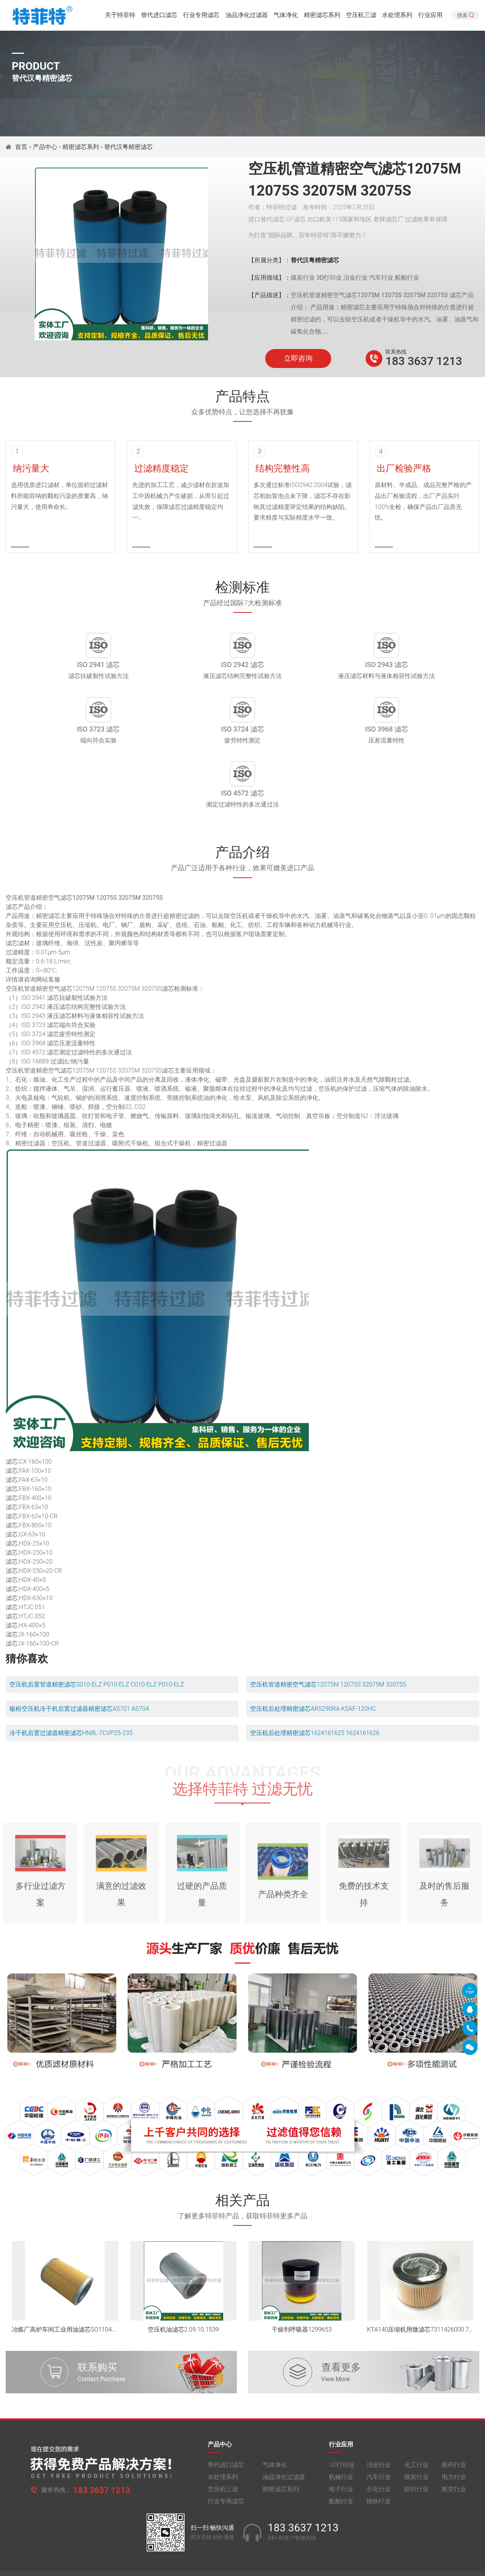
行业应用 (430, 16)
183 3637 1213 (423, 361)
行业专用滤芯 (201, 16)
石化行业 (378, 2448)
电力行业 (454, 2436)
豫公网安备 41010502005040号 (286, 2540)
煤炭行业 (416, 2436)
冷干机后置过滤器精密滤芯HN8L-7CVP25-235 (71, 1686)
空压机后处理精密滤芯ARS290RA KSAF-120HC (313, 1661)
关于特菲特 (120, 16)
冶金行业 (378, 2424)
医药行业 (454, 2424)
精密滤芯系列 (322, 16)
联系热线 (396, 352)
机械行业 (341, 2436)
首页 (22, 146)
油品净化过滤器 (246, 16)
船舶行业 (341, 2460)
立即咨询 (298, 358)
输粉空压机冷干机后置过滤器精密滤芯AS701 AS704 (79, 1661)
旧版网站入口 (242, 2563)
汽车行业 (378, 2436)
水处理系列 (397, 16)
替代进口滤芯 (159, 16)
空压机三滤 (361, 16)
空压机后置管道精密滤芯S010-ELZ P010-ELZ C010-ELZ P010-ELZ (96, 1637)
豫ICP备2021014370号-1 (213, 2540)
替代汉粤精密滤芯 (128, 146)
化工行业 (416, 2424)
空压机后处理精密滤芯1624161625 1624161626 (314, 1686)
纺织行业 (416, 2448)
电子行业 (341, 2448)
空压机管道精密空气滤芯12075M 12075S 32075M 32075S (328, 1637)
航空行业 (454, 2448)
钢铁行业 (378, 2460)
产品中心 (45, 146)
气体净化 (286, 16)
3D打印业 (341, 2424)
